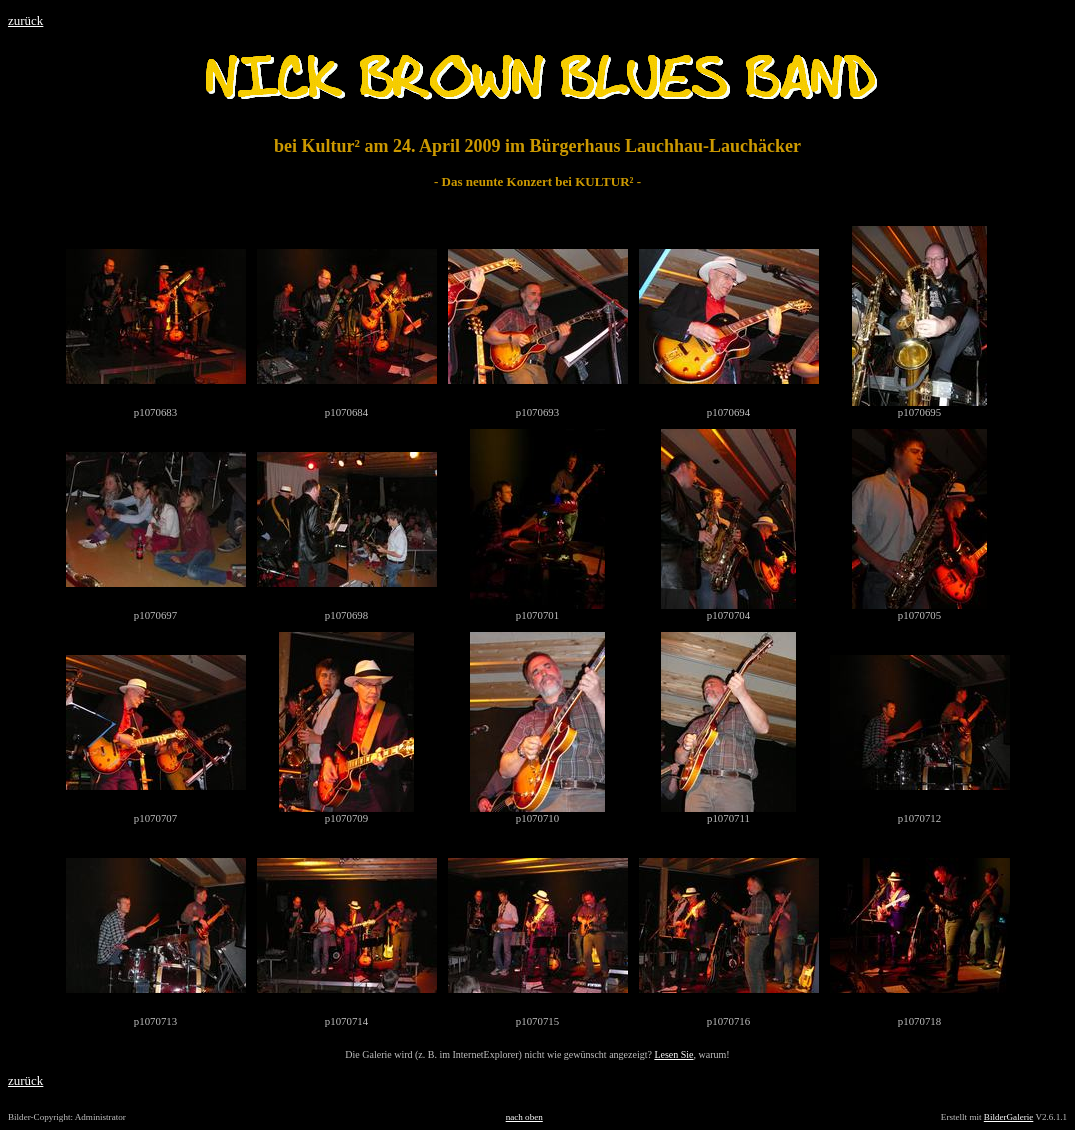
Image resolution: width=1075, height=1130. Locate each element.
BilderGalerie (1009, 1117)
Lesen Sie (673, 1054)
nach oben (524, 1117)
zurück (25, 20)
